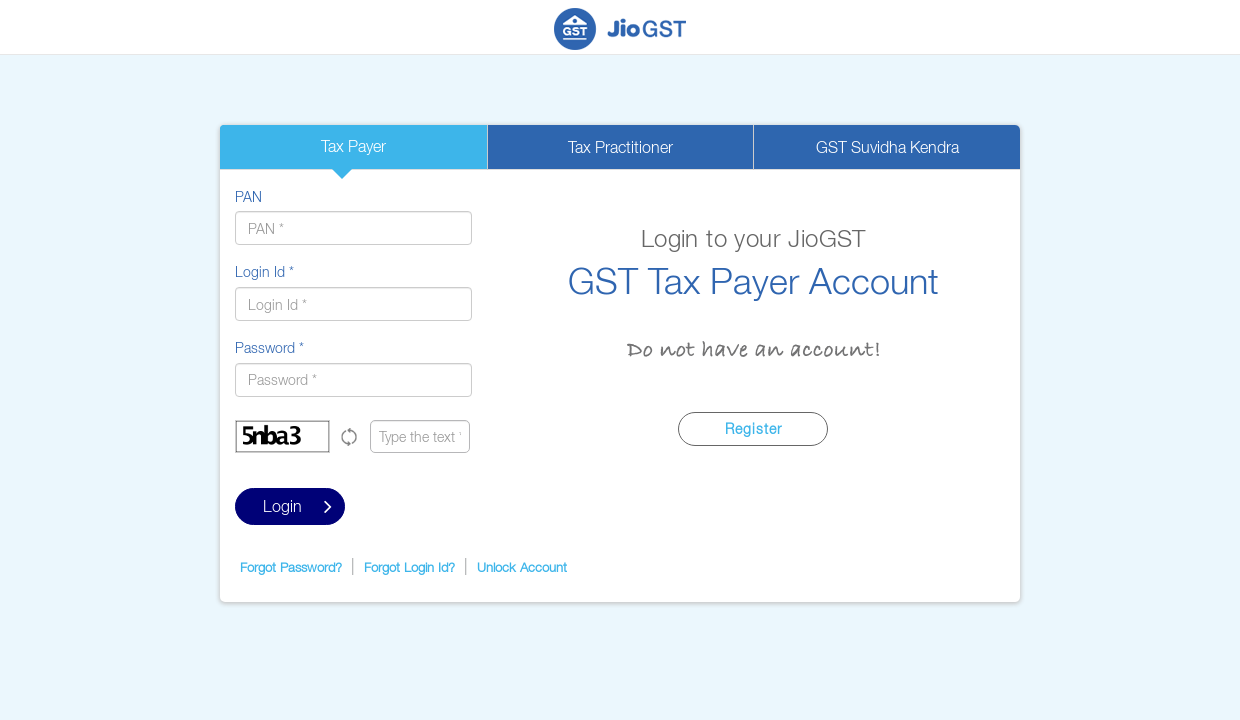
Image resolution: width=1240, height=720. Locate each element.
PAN (248, 196)
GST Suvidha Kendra (887, 147)
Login (297, 506)
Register (753, 428)
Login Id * (264, 271)
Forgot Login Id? (409, 567)
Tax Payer (353, 146)
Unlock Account (522, 567)
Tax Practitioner (620, 147)
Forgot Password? (291, 567)
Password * (269, 347)
